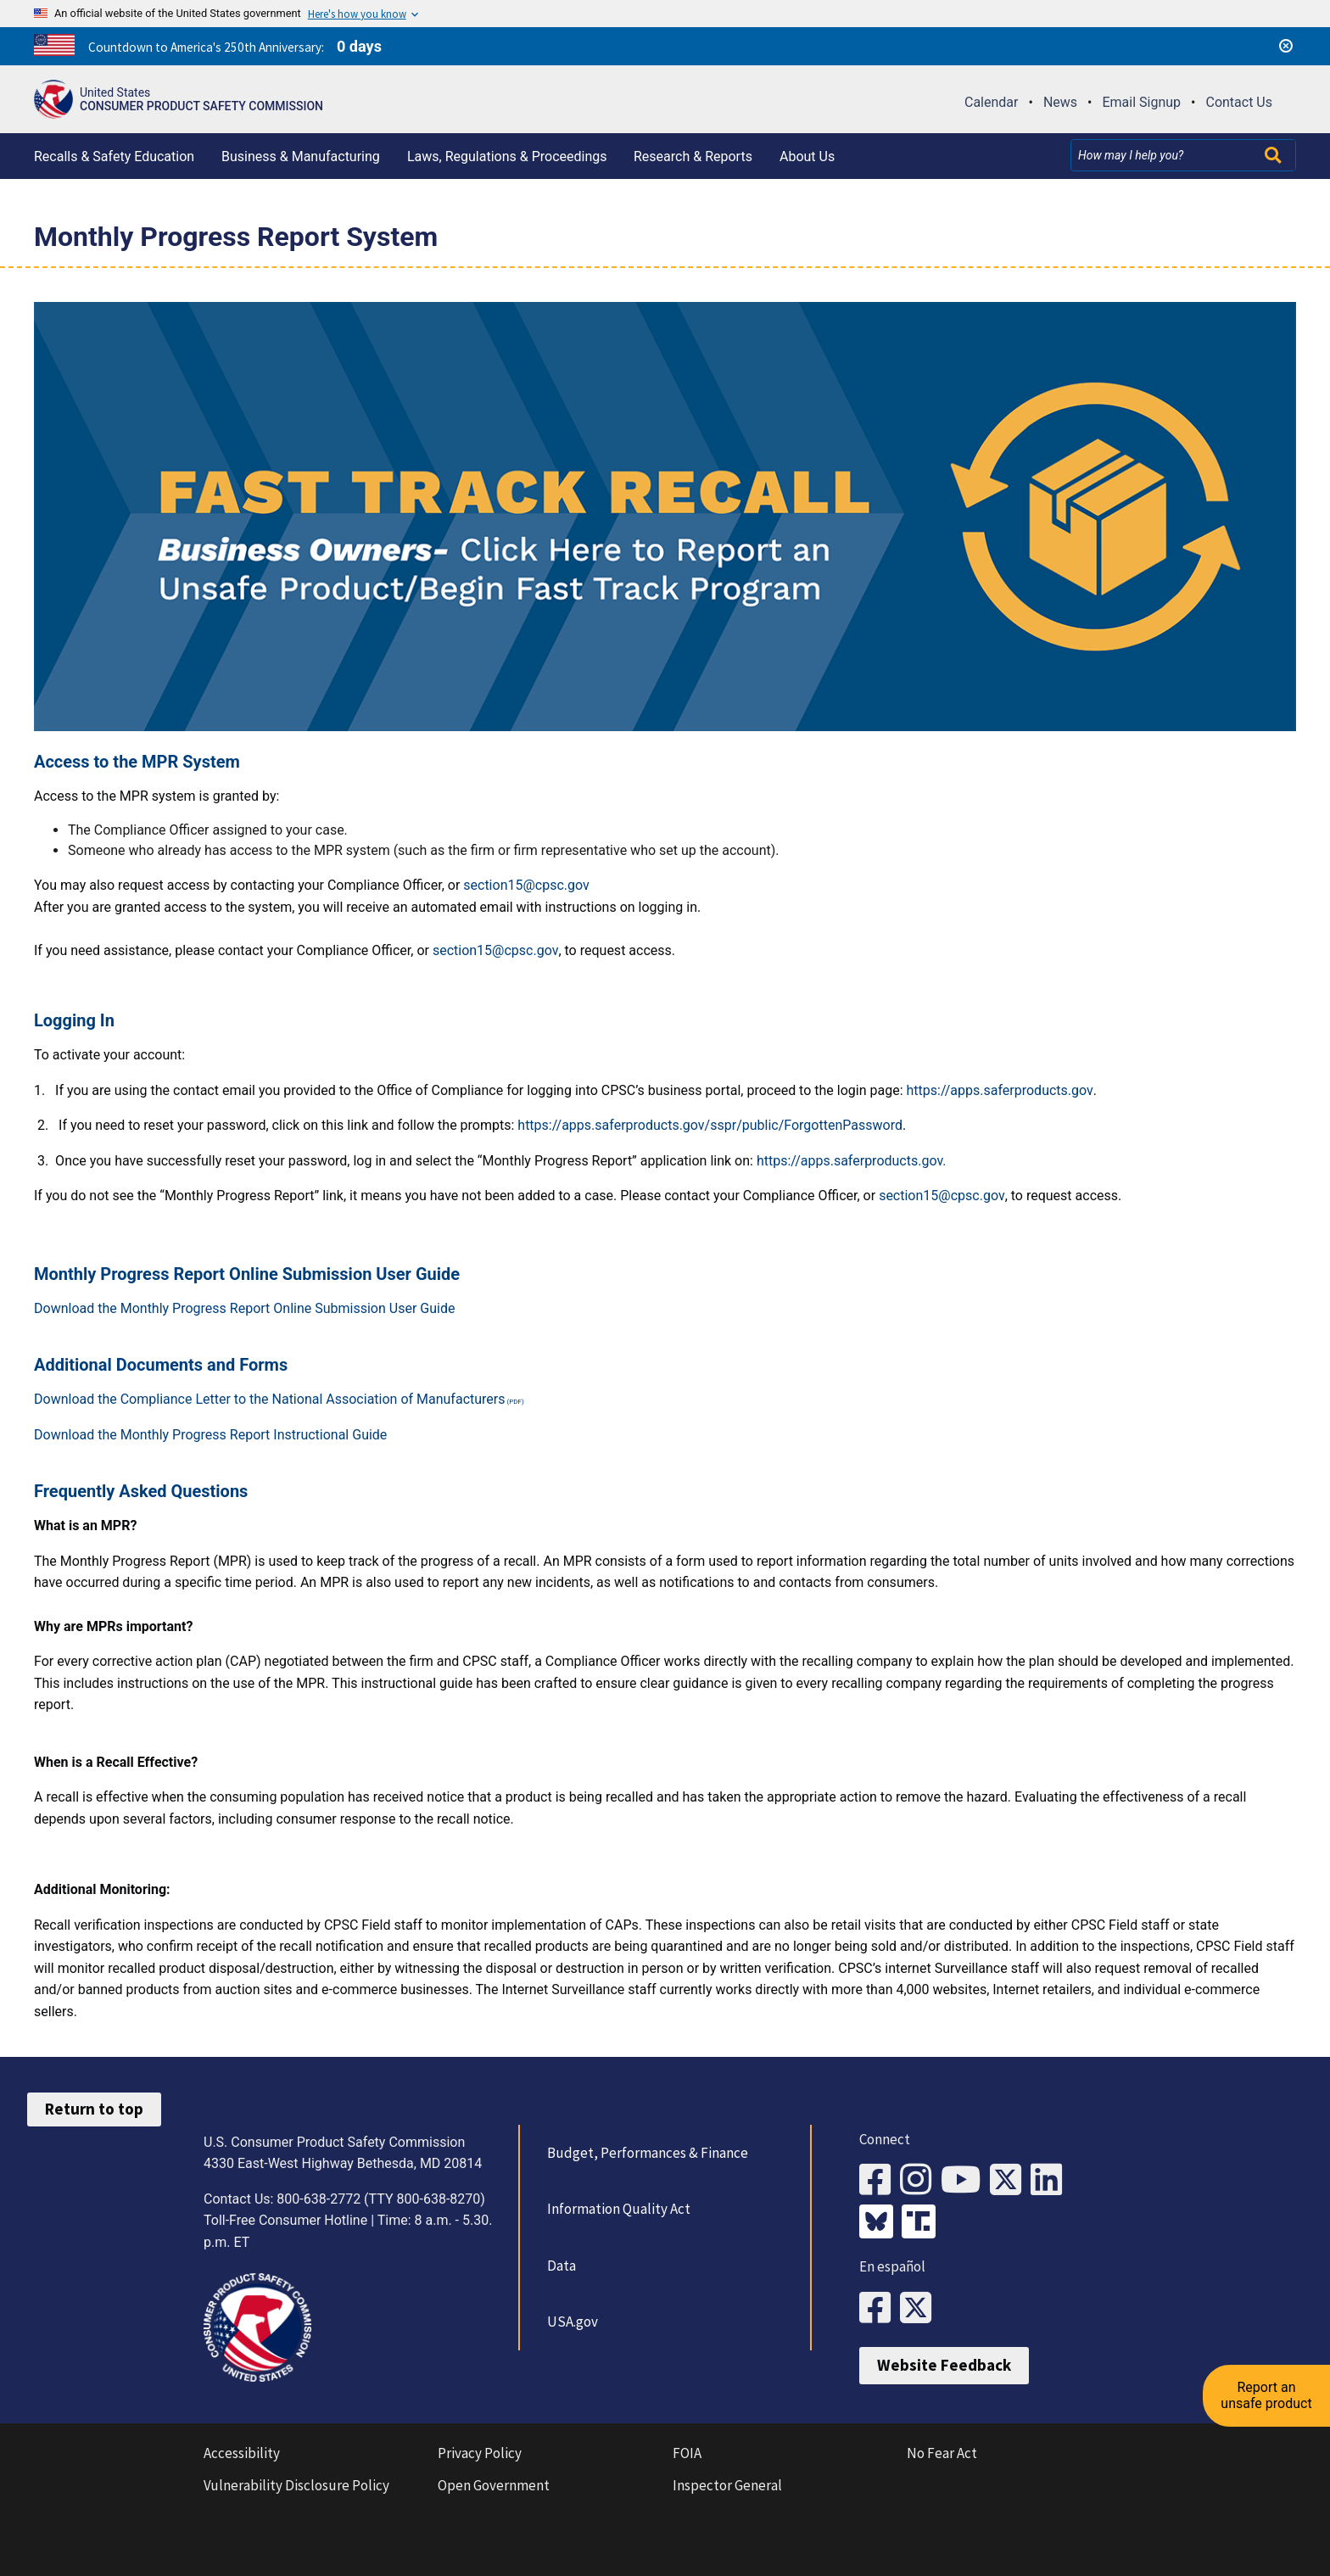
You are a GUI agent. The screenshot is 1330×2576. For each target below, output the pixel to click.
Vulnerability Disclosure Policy (296, 2485)
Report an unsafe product (1266, 2395)
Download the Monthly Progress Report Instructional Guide (210, 1435)
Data (561, 2265)
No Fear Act (942, 2453)
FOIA (687, 2453)
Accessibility (242, 2453)
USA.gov (572, 2321)
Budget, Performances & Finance (647, 2152)
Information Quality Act (618, 2208)
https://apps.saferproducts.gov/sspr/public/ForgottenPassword (709, 1125)
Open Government (494, 2485)
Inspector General (727, 2485)
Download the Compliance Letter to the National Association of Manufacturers (270, 1399)
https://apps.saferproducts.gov (999, 1090)
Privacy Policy (480, 2453)
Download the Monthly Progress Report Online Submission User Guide (244, 1308)
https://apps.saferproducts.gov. (852, 1161)
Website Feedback (944, 2365)
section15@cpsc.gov (526, 885)
